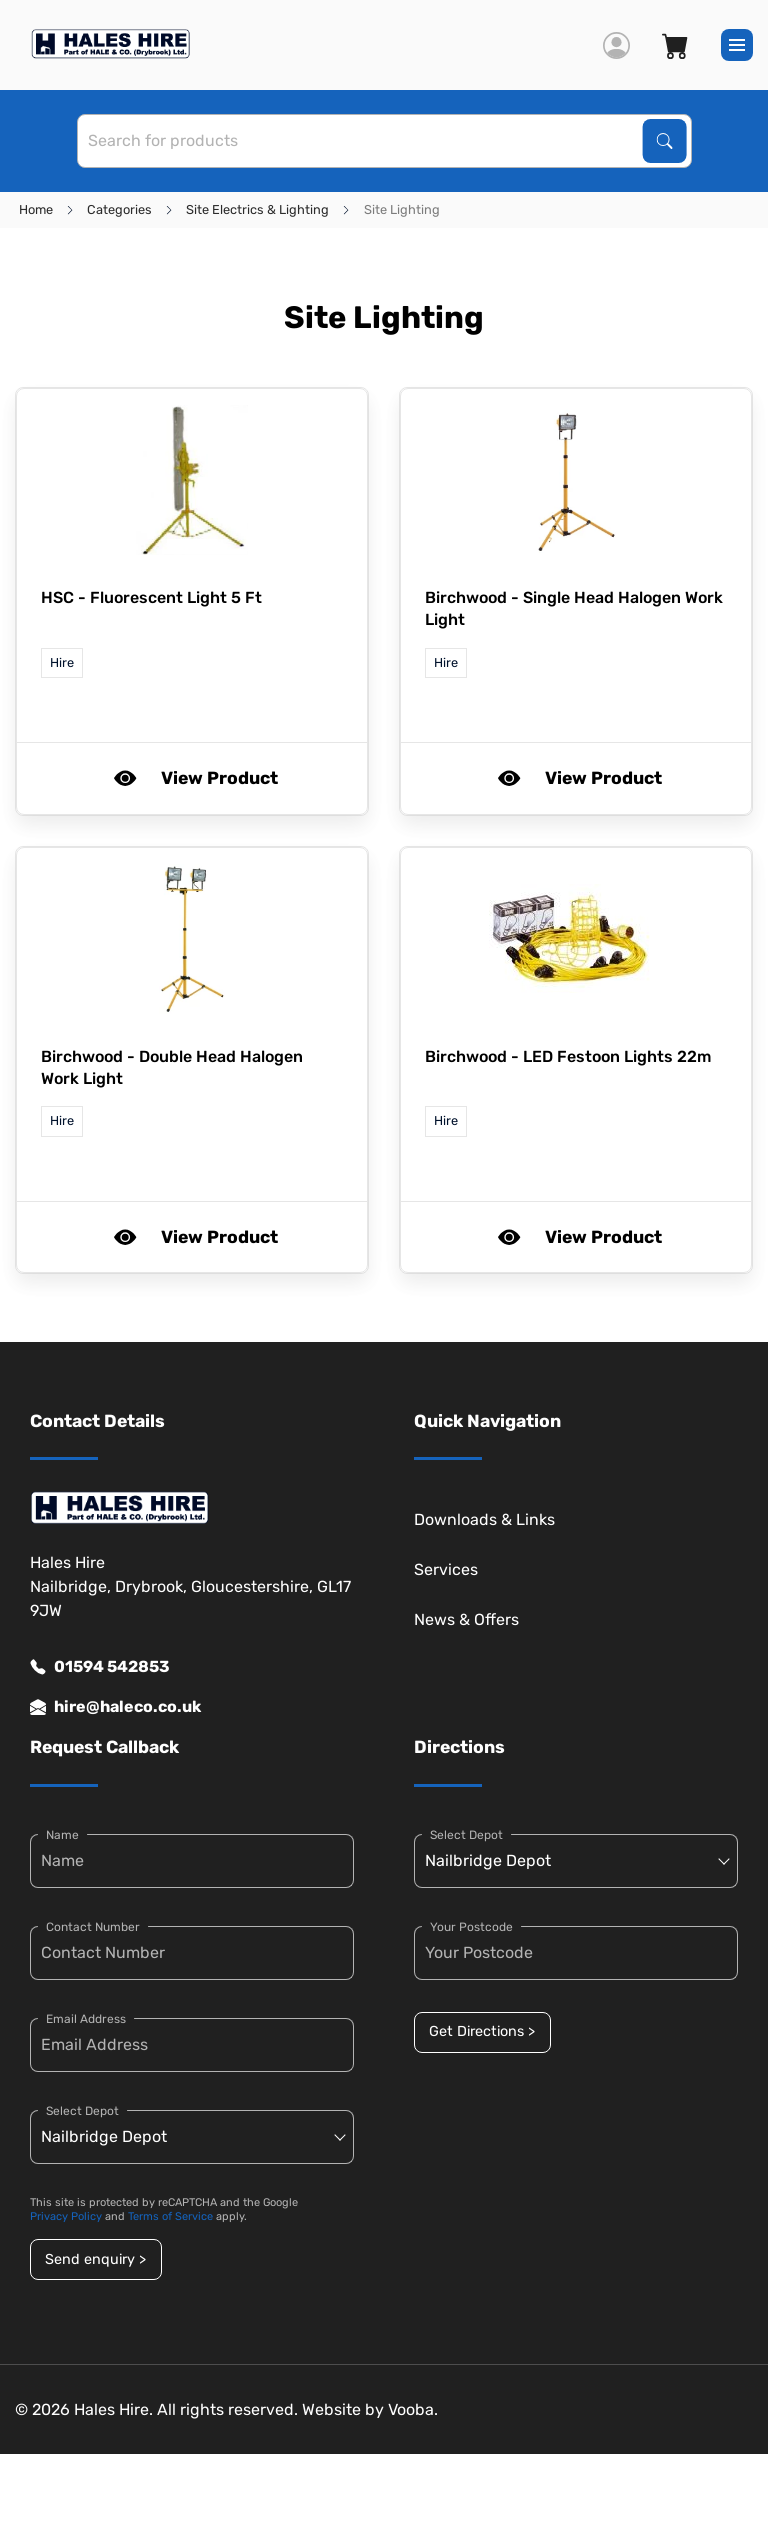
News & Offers (466, 1619)
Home (36, 209)
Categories (119, 209)
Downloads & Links (484, 1519)
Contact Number (93, 1927)
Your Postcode (471, 1927)
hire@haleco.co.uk (115, 1707)
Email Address (86, 2019)
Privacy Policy (66, 2216)
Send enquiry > (95, 2259)
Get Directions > (482, 2031)
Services (446, 1569)
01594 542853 (100, 1667)
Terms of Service (170, 2216)
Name (62, 1835)
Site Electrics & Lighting (257, 209)
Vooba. (413, 2409)
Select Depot (82, 2111)
